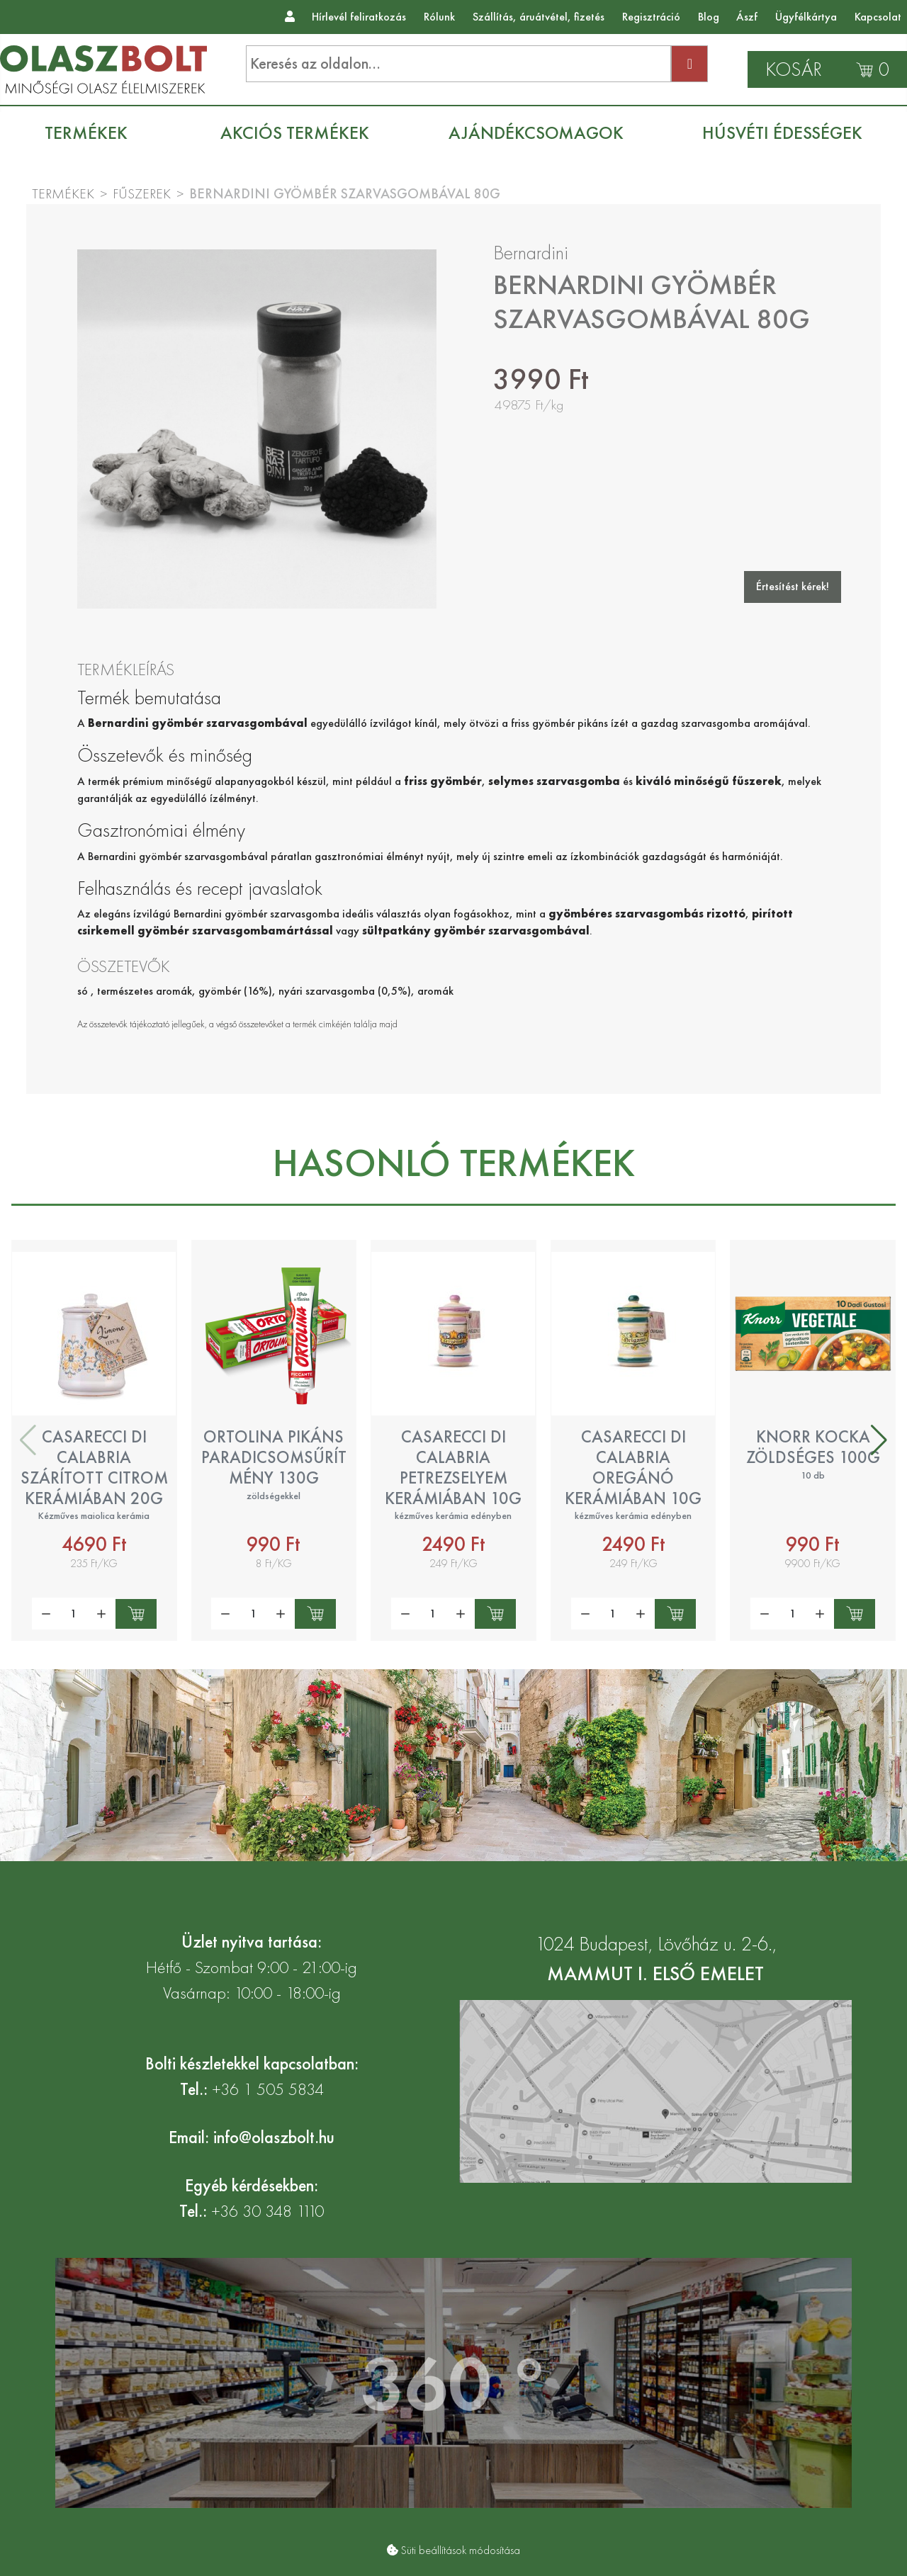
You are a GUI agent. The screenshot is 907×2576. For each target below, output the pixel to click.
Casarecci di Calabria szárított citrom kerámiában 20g (94, 1466)
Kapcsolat (878, 16)
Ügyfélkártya (806, 16)
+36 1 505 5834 (268, 2089)
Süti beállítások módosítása (460, 2550)
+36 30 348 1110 (267, 2211)
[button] (879, 1440)
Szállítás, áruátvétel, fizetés (538, 16)
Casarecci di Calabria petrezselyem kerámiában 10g (453, 1466)
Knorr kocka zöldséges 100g (813, 1446)
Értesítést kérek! (792, 586)
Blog (708, 16)
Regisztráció (651, 16)
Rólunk (439, 16)
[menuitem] (93, 133)
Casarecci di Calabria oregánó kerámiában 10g (633, 1466)
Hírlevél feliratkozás (359, 16)
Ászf (746, 16)
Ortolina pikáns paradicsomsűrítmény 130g (274, 1456)
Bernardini (530, 252)
